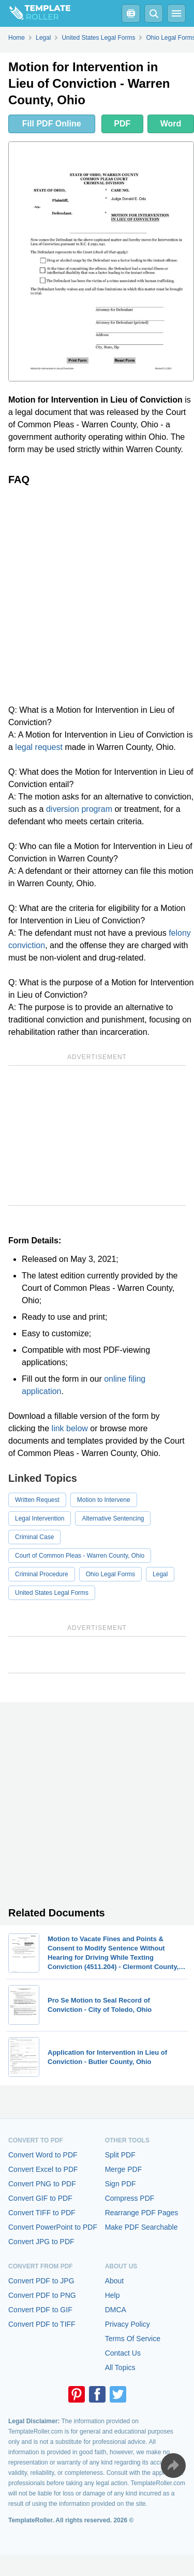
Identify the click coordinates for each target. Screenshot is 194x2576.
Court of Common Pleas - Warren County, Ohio (79, 1555)
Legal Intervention (39, 1518)
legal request (39, 747)
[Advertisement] (97, 595)
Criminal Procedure (41, 1574)
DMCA (115, 2310)
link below (70, 1428)
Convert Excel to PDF (43, 2169)
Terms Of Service (132, 2338)
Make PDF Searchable (141, 2227)
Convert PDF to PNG (42, 2295)
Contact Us (123, 2353)
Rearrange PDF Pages (141, 2213)
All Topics (120, 2367)
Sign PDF (120, 2184)
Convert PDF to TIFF (42, 2324)
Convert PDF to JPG (41, 2281)
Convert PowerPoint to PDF (52, 2227)
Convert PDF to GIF (40, 2310)
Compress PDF (130, 2198)
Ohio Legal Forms (110, 1574)
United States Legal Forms (51, 1592)
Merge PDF (123, 2169)
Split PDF (120, 2155)
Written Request (37, 1499)
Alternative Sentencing (113, 1518)
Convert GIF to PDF (40, 2198)
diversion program (79, 809)
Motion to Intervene (103, 1499)
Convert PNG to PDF (42, 2184)
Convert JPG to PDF (41, 2241)
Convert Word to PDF (43, 2155)
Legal (160, 1574)
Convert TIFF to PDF (42, 2213)
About (114, 2281)
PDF (122, 123)
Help (112, 2295)
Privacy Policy (127, 2324)
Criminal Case (34, 1537)
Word (171, 123)
